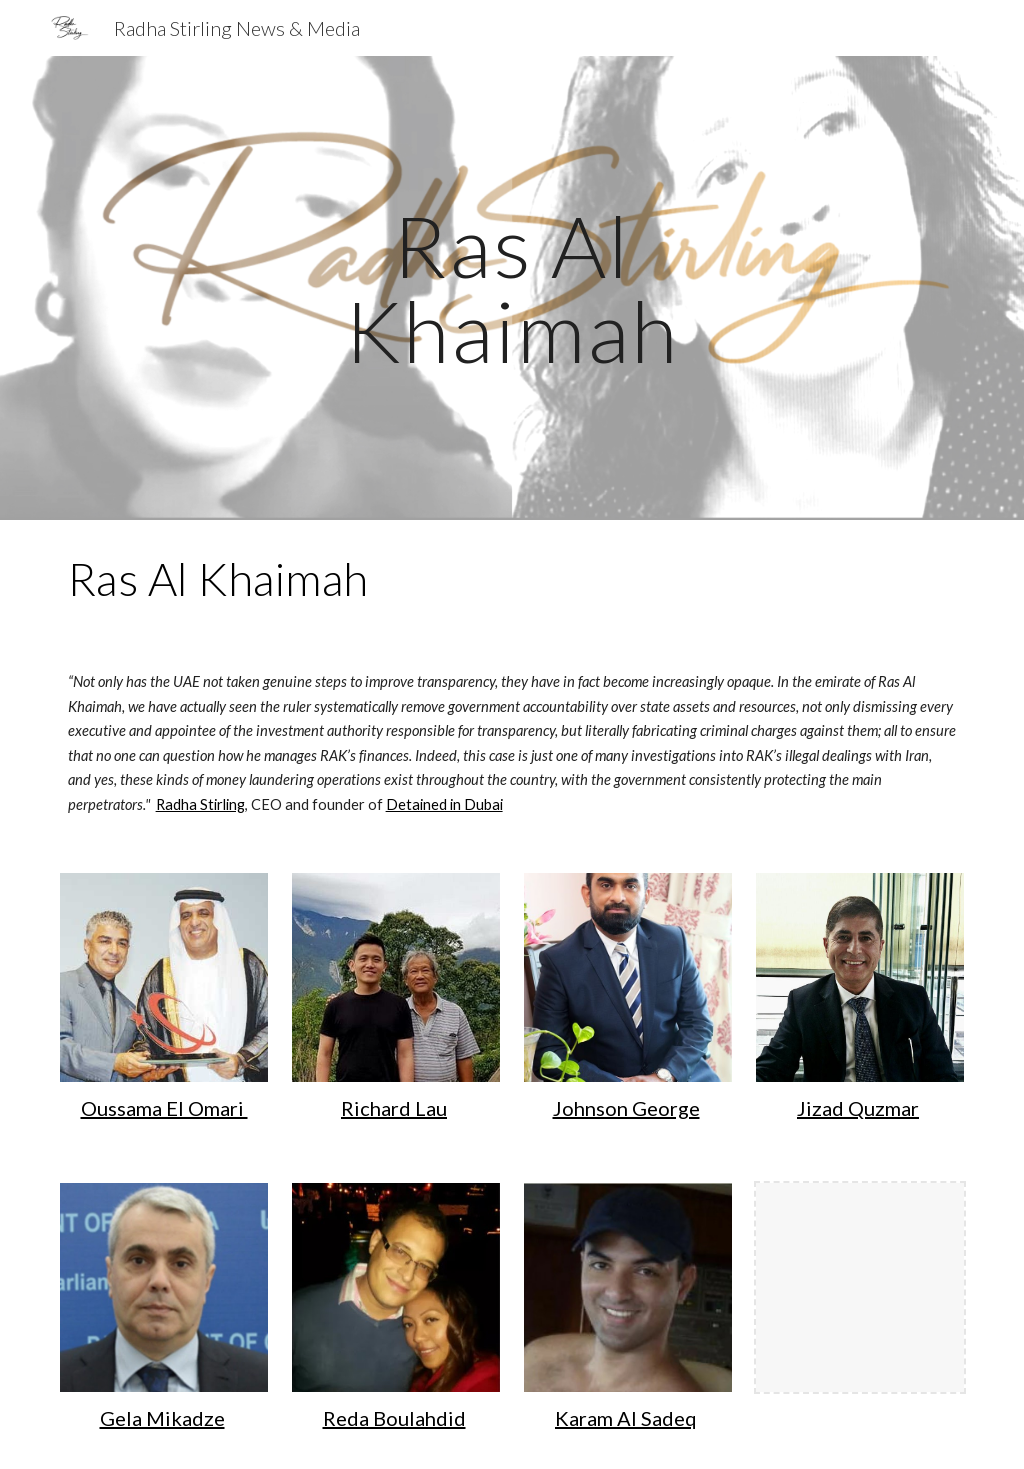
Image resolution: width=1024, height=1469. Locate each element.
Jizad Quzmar (858, 1108)
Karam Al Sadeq (626, 1418)
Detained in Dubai (444, 804)
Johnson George (626, 1108)
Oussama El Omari (164, 1108)
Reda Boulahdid (394, 1418)
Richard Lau (394, 1108)
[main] (511, 288)
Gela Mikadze (162, 1418)
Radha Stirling (200, 804)
